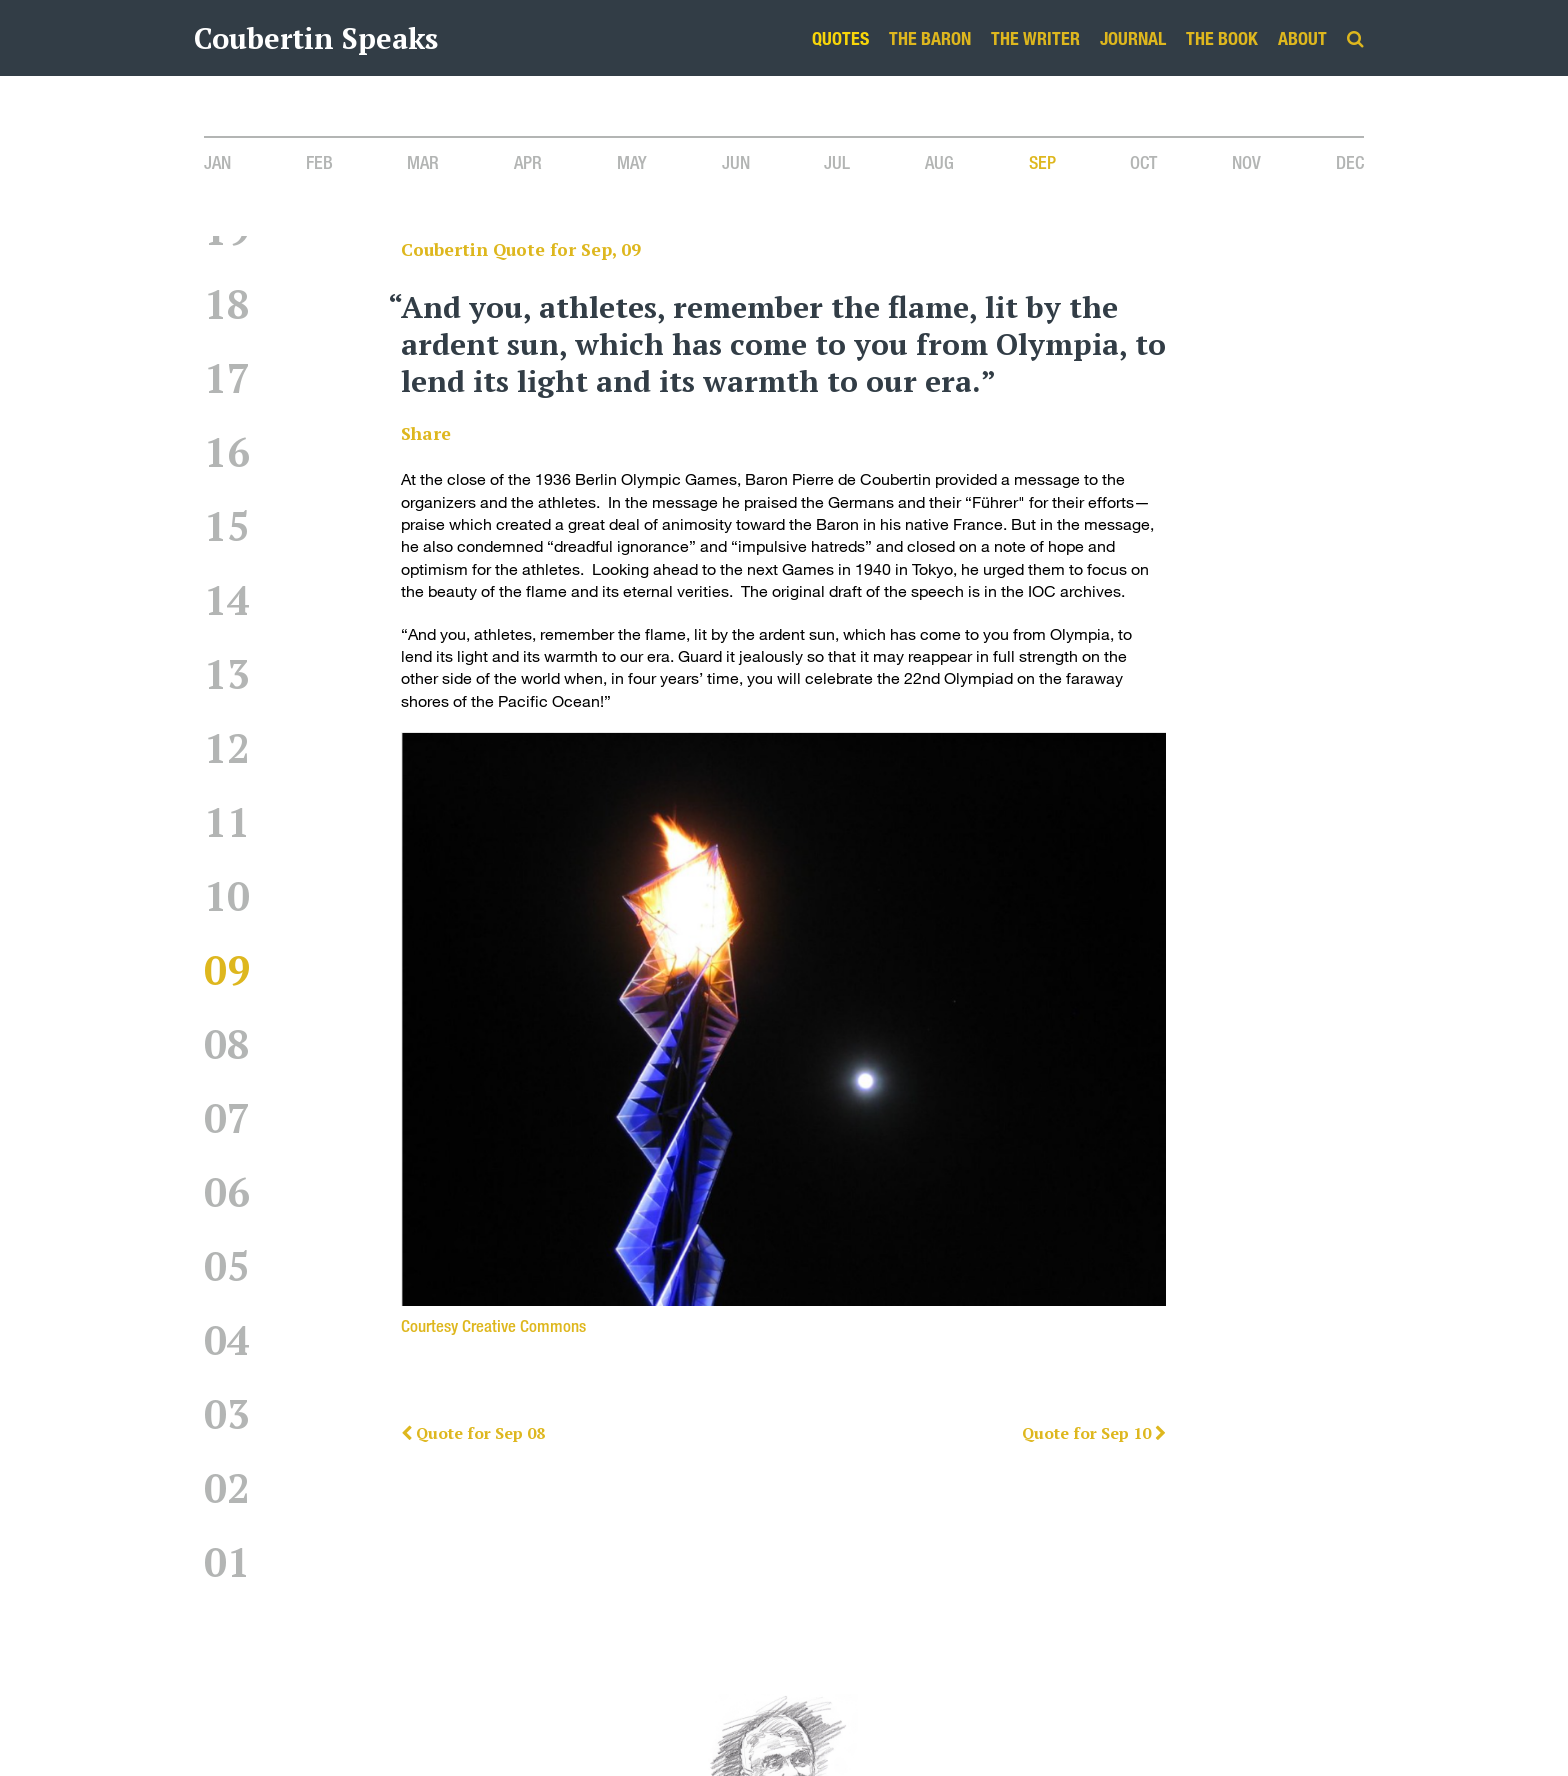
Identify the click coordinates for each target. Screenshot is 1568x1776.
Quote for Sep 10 (1094, 1433)
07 (227, 1117)
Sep (1042, 162)
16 (227, 451)
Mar (423, 162)
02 (227, 1487)
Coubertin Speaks (316, 38)
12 (227, 747)
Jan (217, 162)
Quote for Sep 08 (473, 1433)
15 (227, 525)
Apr (528, 162)
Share (426, 433)
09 (227, 969)
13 (227, 673)
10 (227, 895)
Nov (1246, 162)
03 (227, 1413)
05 (227, 1265)
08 (227, 1043)
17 (227, 377)
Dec (1350, 162)
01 (227, 1561)
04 (227, 1339)
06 (227, 1191)
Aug (939, 162)
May (632, 162)
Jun (736, 162)
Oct (1143, 162)
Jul (837, 162)
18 (227, 303)
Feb (319, 162)
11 (227, 821)
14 (227, 599)
